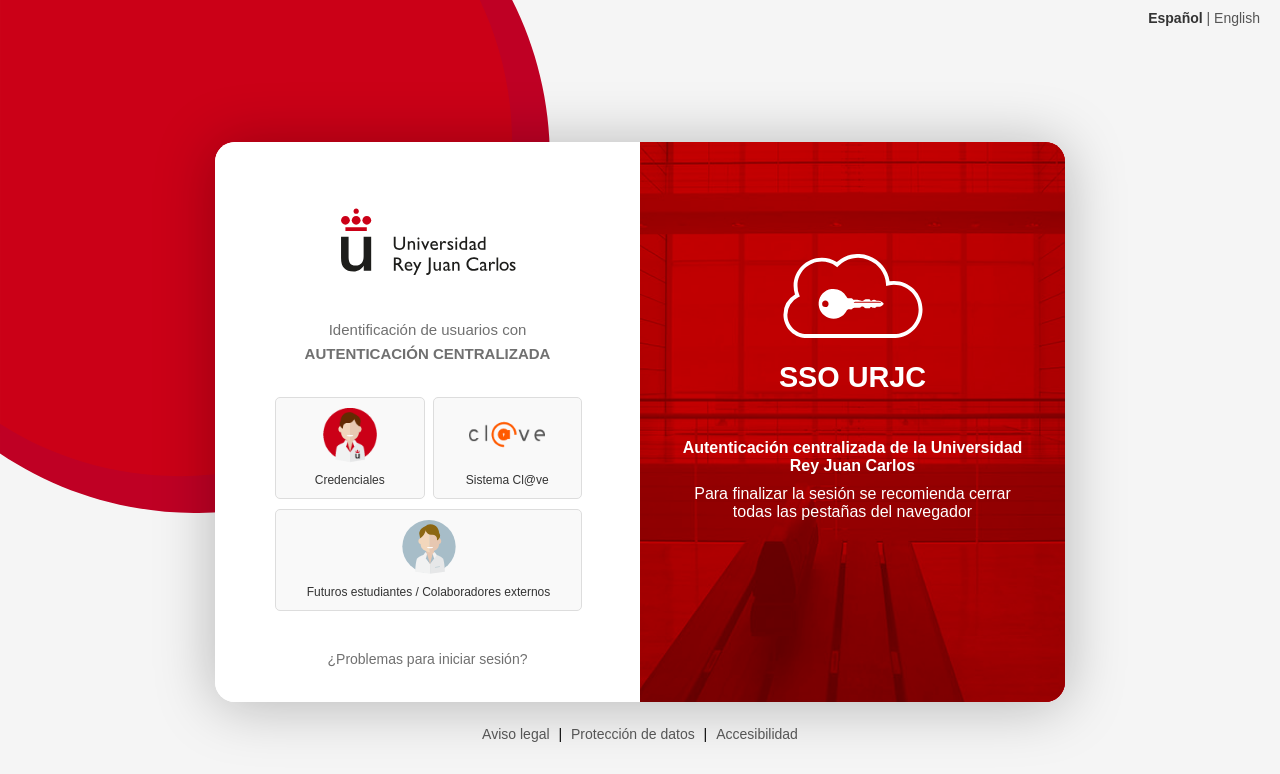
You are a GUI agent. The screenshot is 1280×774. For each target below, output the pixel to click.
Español (1175, 18)
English (1237, 18)
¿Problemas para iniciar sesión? (428, 659)
